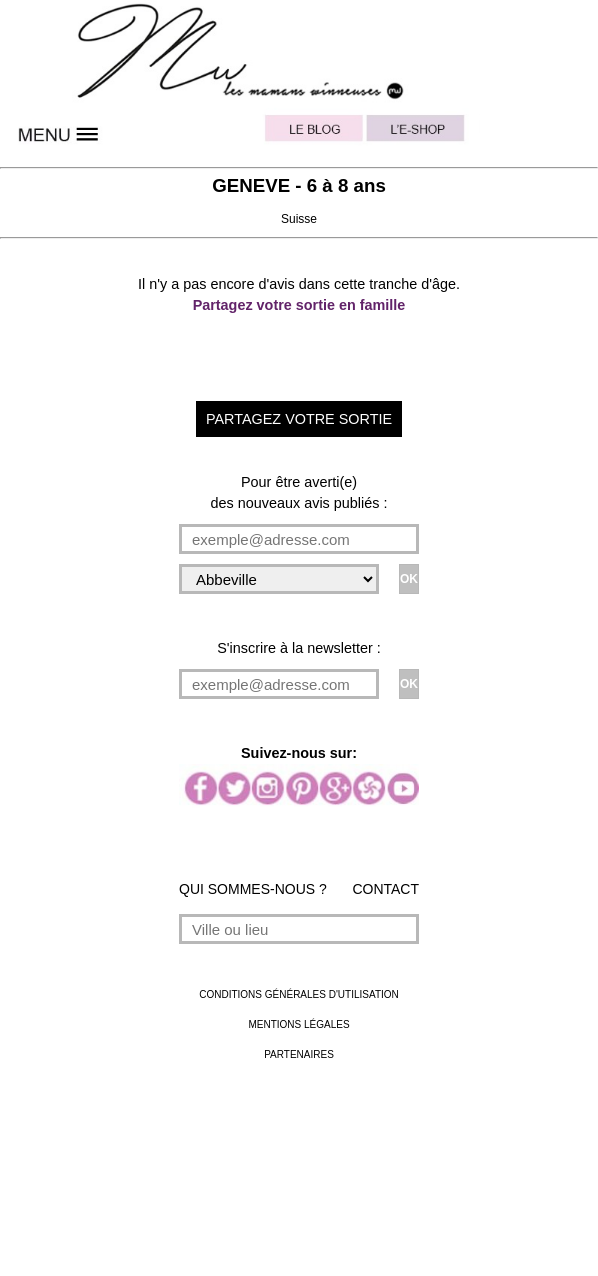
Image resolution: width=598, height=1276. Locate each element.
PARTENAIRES (299, 1054)
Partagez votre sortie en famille (299, 305)
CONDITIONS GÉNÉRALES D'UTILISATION (299, 994)
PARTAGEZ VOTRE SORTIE (299, 419)
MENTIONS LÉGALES (298, 1024)
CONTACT (385, 889)
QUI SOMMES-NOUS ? (253, 889)
